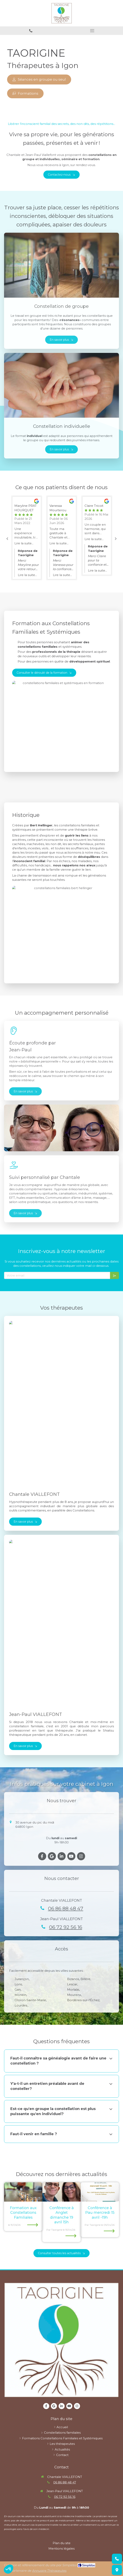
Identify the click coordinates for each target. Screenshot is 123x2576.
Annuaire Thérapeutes (49, 2571)
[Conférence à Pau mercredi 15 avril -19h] (100, 2192)
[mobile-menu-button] (92, 31)
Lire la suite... (23, 543)
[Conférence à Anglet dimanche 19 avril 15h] (61, 2192)
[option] (61, 537)
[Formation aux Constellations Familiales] (23, 2192)
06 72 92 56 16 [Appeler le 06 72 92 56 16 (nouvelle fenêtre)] (64, 2497)
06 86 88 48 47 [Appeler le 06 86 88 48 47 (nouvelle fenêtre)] (64, 2482)
